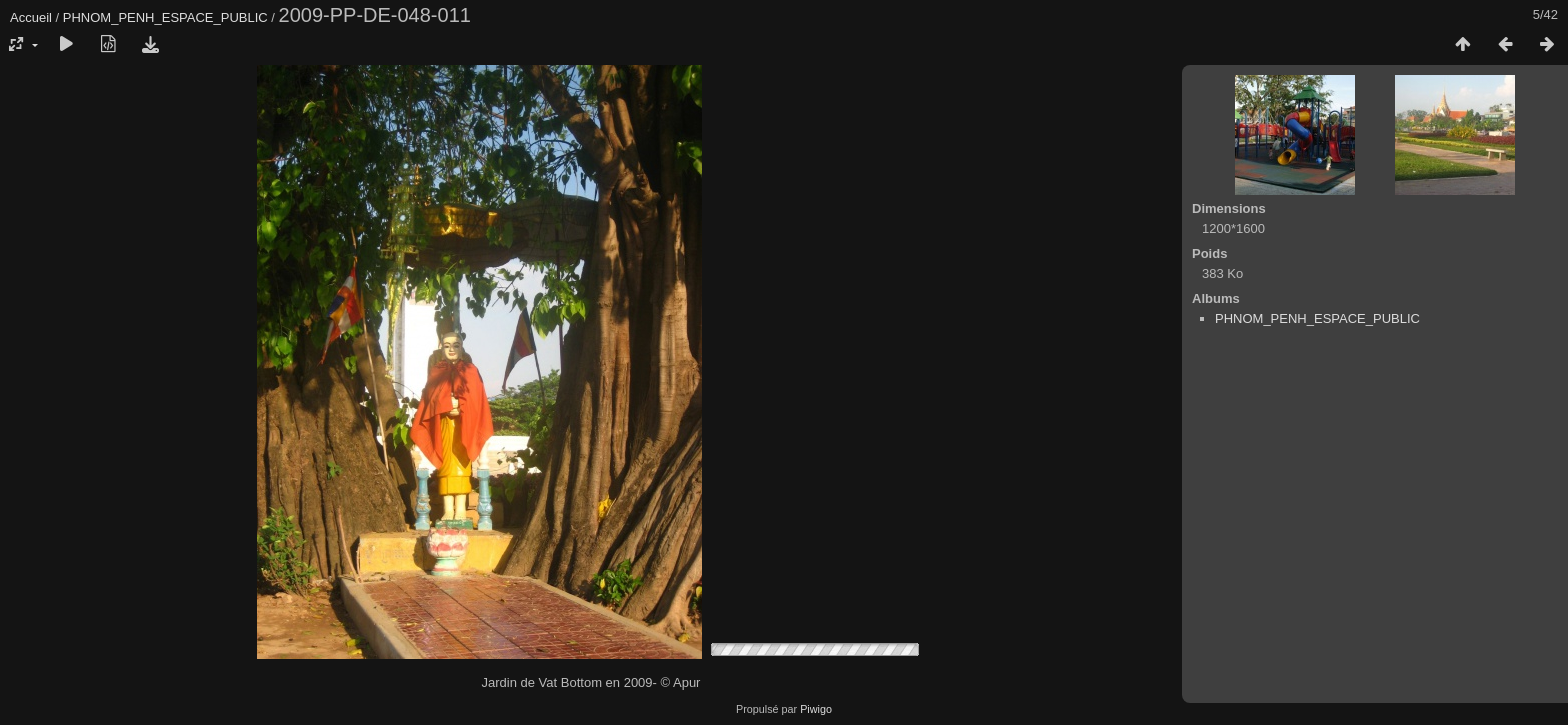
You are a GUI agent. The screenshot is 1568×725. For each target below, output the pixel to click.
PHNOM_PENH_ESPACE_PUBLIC (165, 17)
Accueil (31, 17)
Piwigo (816, 709)
